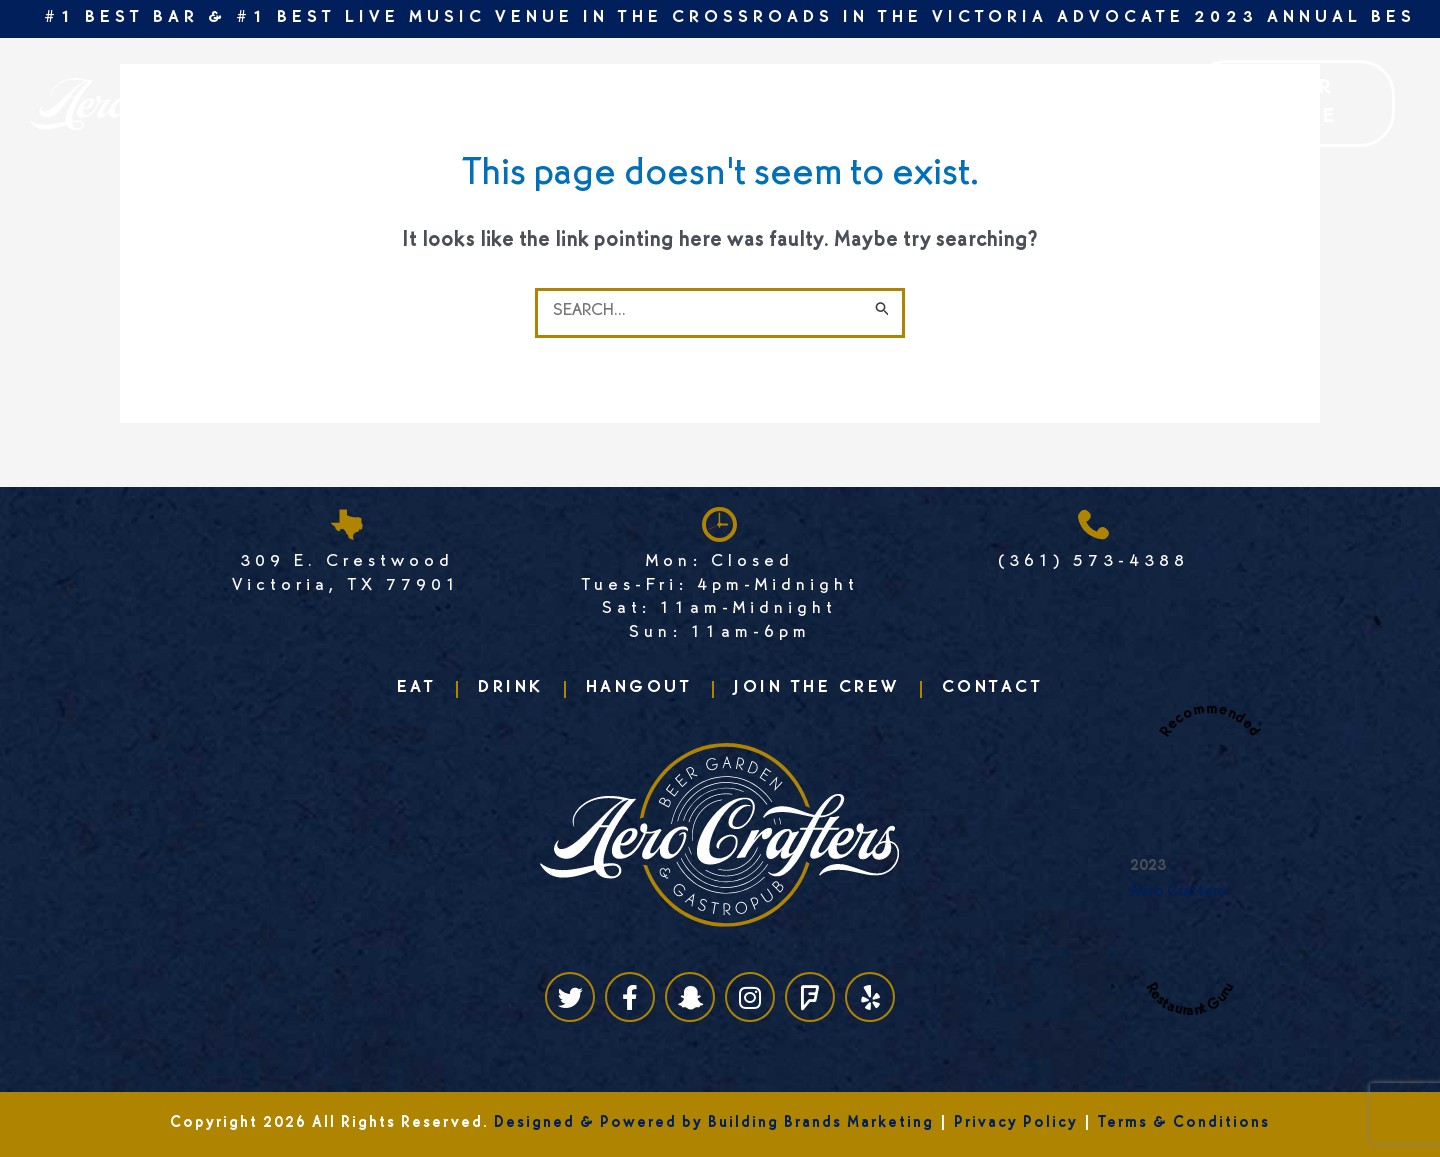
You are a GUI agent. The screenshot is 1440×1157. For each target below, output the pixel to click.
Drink (386, 103)
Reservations (763, 103)
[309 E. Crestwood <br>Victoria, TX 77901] (346, 524)
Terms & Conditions (1184, 1124)
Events (478, 103)
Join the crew (606, 103)
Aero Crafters (1177, 893)
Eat (310, 103)
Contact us (911, 103)
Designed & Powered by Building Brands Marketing (714, 1124)
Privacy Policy (1016, 1124)
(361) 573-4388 (1093, 563)
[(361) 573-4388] (1093, 524)
